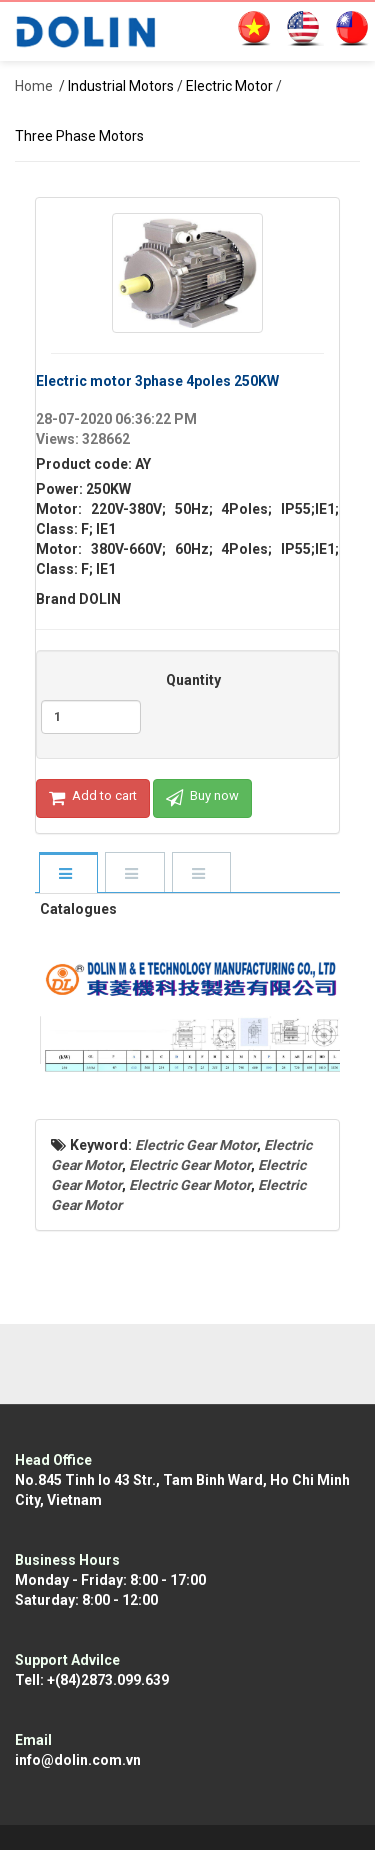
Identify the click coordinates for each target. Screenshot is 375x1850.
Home (34, 86)
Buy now (202, 798)
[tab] (68, 874)
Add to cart (93, 798)
